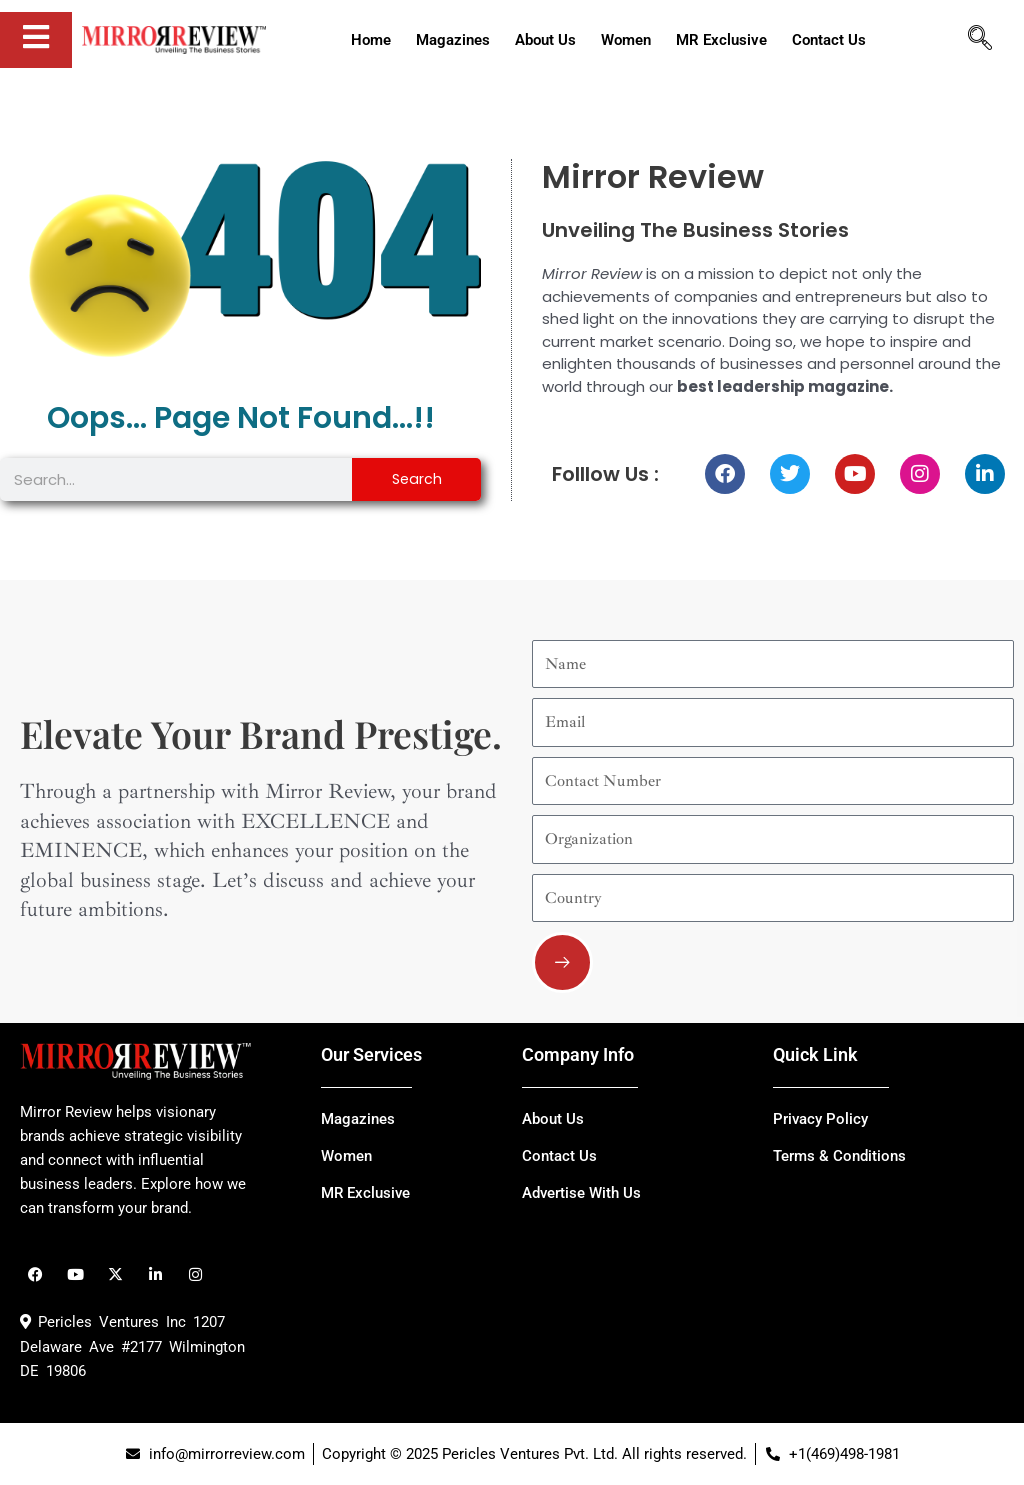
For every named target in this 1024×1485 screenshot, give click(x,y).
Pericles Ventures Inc (103, 1322)
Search (417, 479)
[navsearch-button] (980, 40)
